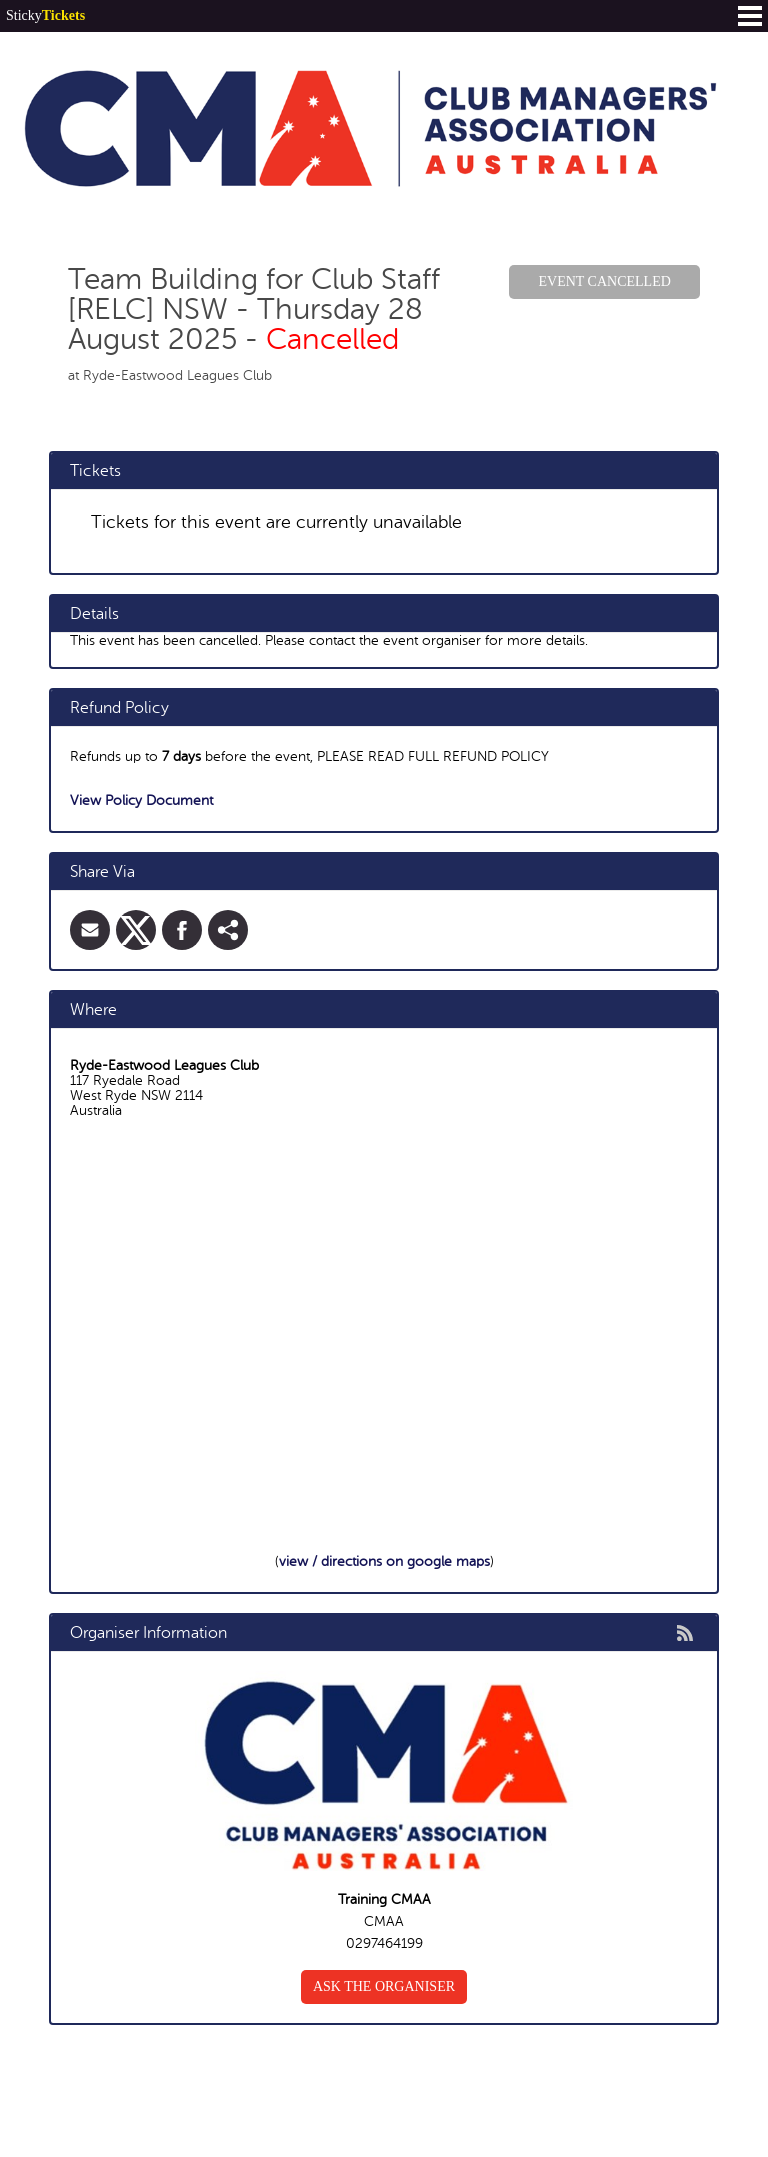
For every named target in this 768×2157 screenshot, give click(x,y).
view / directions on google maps (384, 1561)
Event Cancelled (604, 281)
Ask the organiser (384, 1986)
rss (685, 1633)
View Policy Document (141, 800)
